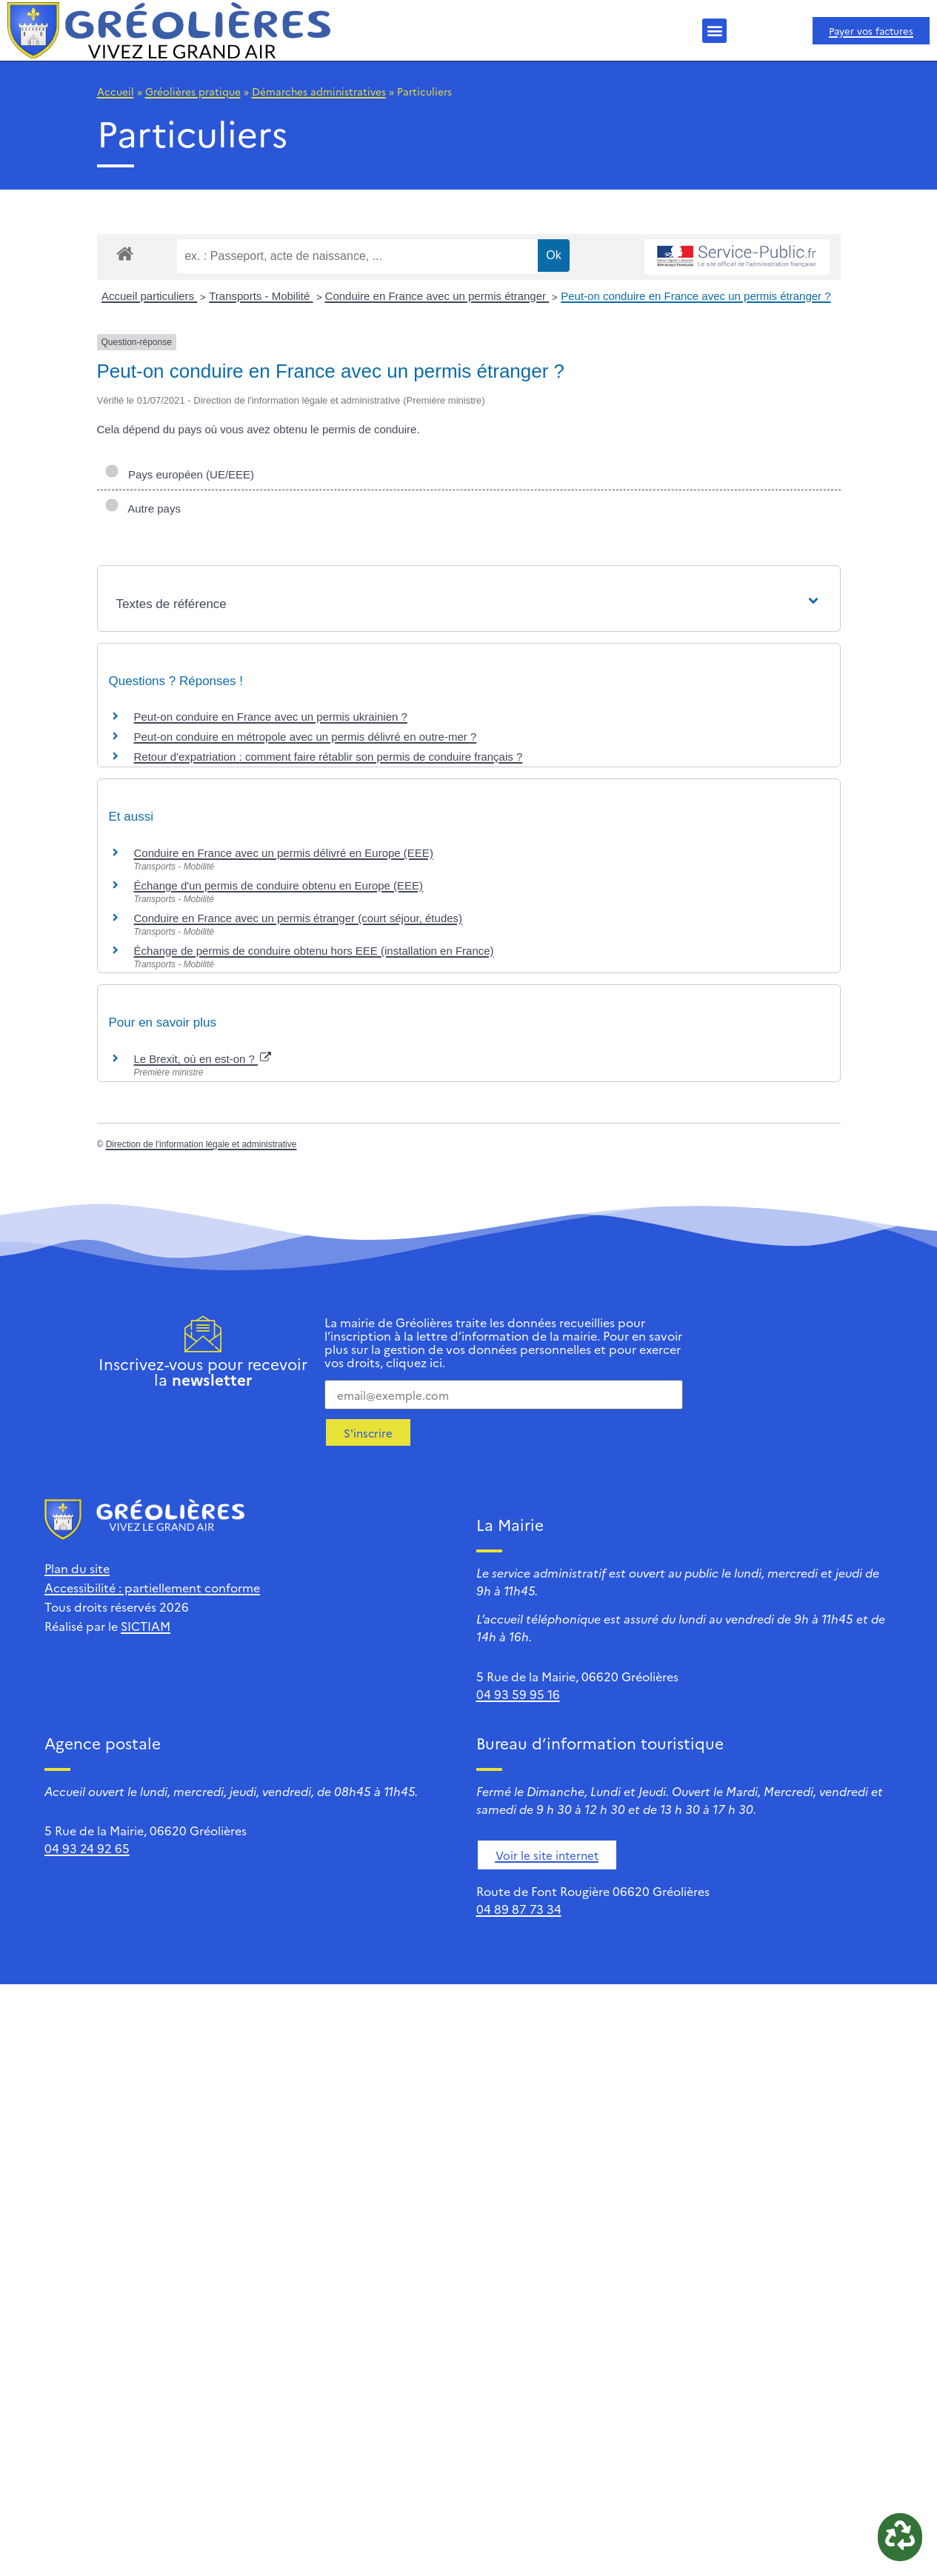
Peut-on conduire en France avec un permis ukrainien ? (270, 716)
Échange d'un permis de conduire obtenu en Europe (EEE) (279, 885)
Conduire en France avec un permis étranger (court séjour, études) (298, 918)
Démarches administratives (319, 91)
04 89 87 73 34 (518, 1909)
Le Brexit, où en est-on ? (203, 1058)
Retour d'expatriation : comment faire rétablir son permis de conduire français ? (328, 756)
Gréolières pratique (193, 91)
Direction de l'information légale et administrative (201, 1144)
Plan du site (77, 1568)
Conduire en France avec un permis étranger (437, 296)
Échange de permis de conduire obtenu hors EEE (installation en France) (314, 950)
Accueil (115, 91)
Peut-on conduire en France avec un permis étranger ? (695, 296)
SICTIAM (145, 1626)
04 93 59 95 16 (518, 1694)
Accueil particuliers (149, 296)
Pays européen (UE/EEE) (179, 474)
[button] (714, 31)
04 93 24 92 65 (87, 1848)
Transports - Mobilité (261, 296)
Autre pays (142, 508)
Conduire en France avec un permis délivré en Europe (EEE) (283, 853)
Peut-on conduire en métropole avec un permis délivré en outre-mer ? (305, 736)
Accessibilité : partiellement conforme (152, 1587)
